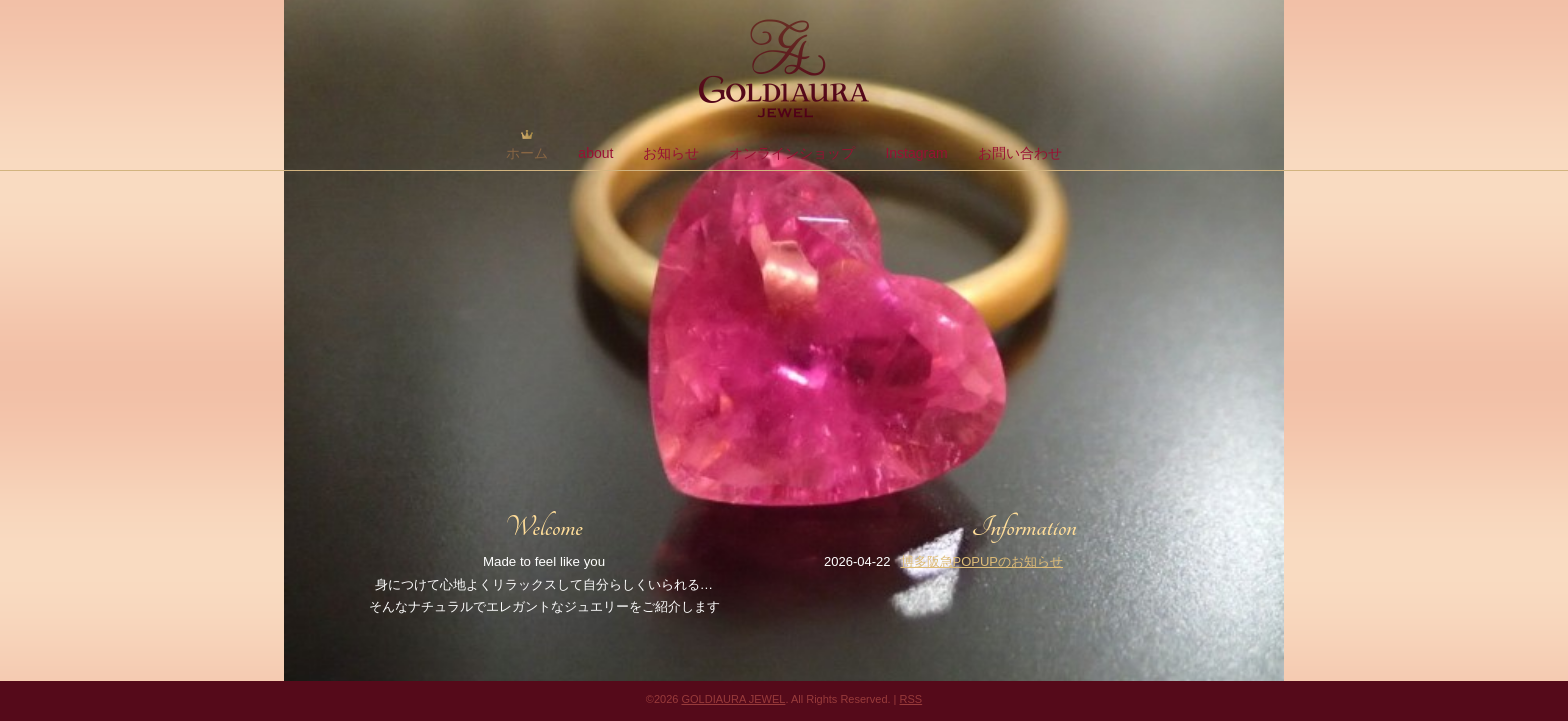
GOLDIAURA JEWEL (733, 699)
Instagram (916, 153)
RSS (911, 699)
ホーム (527, 153)
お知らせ (671, 153)
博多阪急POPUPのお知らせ (982, 561)
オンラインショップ (792, 153)
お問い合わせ (1020, 153)
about (595, 153)
